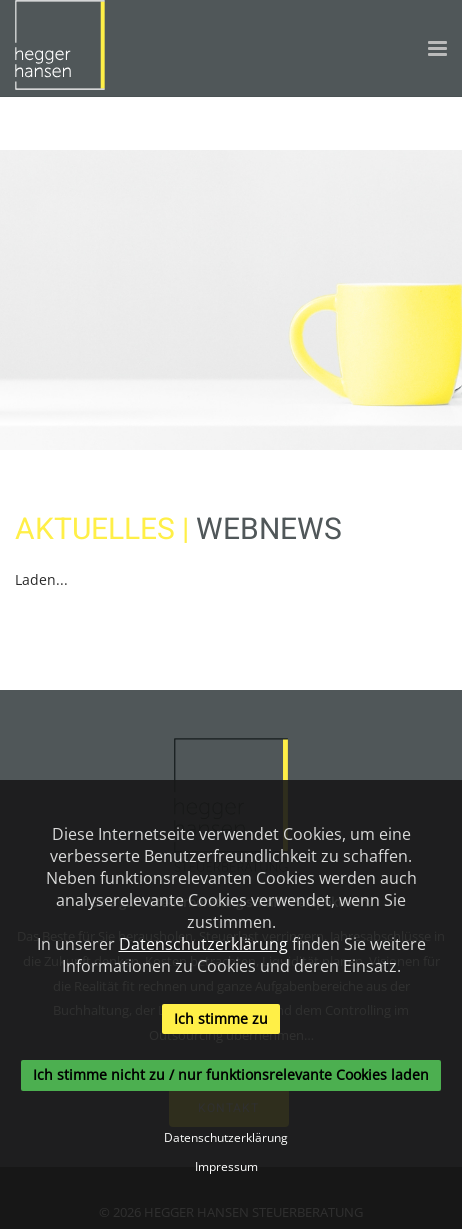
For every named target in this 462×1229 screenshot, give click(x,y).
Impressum (226, 1167)
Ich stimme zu (221, 1018)
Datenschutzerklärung (203, 944)
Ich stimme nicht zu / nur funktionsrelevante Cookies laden (231, 1075)
